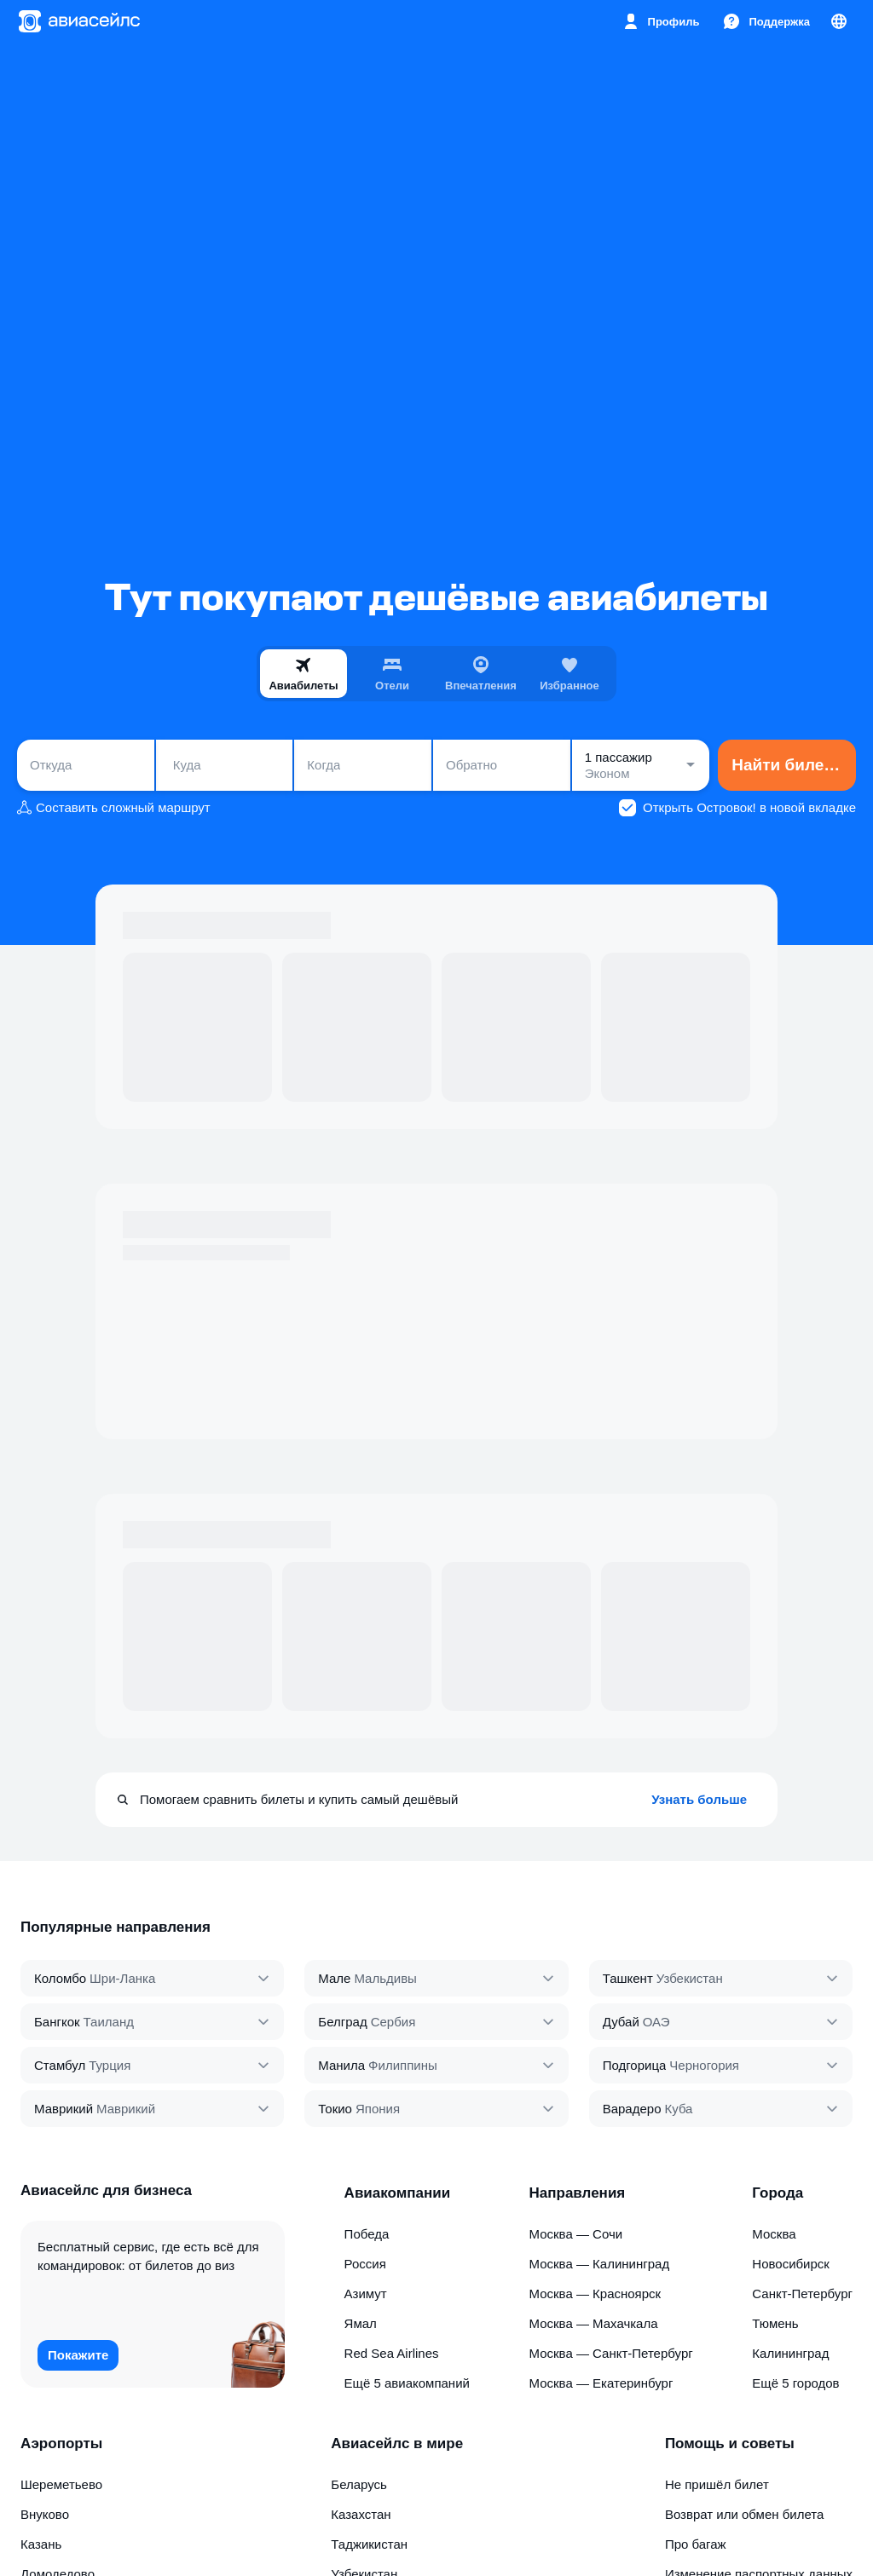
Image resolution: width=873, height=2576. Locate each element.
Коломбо (60, 1978)
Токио (335, 2108)
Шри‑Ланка (122, 1978)
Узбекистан (689, 1978)
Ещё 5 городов (795, 2383)
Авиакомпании (397, 2193)
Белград (342, 2021)
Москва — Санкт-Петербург (611, 2353)
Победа (367, 2234)
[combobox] (85, 765)
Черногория (704, 2065)
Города (777, 2193)
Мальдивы (385, 1978)
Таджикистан (369, 2544)
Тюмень (775, 2323)
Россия (365, 2263)
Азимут (365, 2293)
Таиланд (109, 2021)
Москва (773, 2234)
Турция (109, 2065)
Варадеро (632, 2108)
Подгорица (635, 2065)
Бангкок (57, 2021)
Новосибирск (791, 2263)
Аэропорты (61, 2443)
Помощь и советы (730, 2443)
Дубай (621, 2021)
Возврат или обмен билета (744, 2514)
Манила (341, 2065)
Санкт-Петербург (802, 2293)
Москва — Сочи (576, 2234)
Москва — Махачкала (593, 2323)
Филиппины (402, 2065)
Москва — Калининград (599, 2263)
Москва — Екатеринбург (601, 2383)
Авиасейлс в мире (397, 2443)
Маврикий (63, 2108)
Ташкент (628, 1978)
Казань (40, 2544)
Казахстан (360, 2514)
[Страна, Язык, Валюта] (839, 21)
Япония (378, 2108)
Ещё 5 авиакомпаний (407, 2383)
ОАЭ (656, 2021)
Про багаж (695, 2544)
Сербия (393, 2021)
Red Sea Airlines (391, 2353)
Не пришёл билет (717, 2484)
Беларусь (359, 2484)
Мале (334, 1978)
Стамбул (59, 2065)
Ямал (360, 2323)
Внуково (44, 2514)
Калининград (790, 2353)
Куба (678, 2108)
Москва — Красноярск (595, 2293)
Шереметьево (61, 2484)
